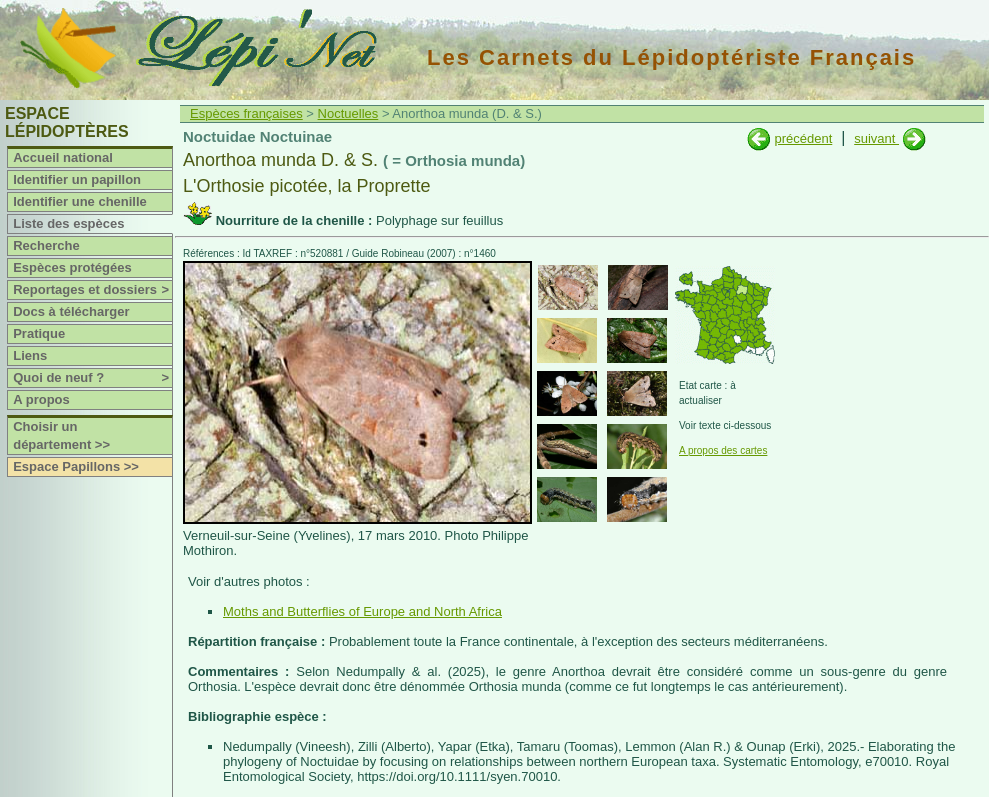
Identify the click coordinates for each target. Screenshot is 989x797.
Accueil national (63, 157)
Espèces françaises (246, 113)
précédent (803, 138)
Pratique (39, 333)
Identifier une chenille (80, 201)
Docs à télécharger (71, 311)
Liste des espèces (68, 223)
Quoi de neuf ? (92, 378)
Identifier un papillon (77, 179)
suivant (876, 138)
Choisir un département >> (61, 435)
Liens (30, 355)
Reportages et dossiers (92, 290)
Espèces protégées (72, 267)
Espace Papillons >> (76, 466)
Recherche (46, 245)
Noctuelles (348, 113)
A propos (41, 399)
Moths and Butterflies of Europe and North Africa (362, 611)
